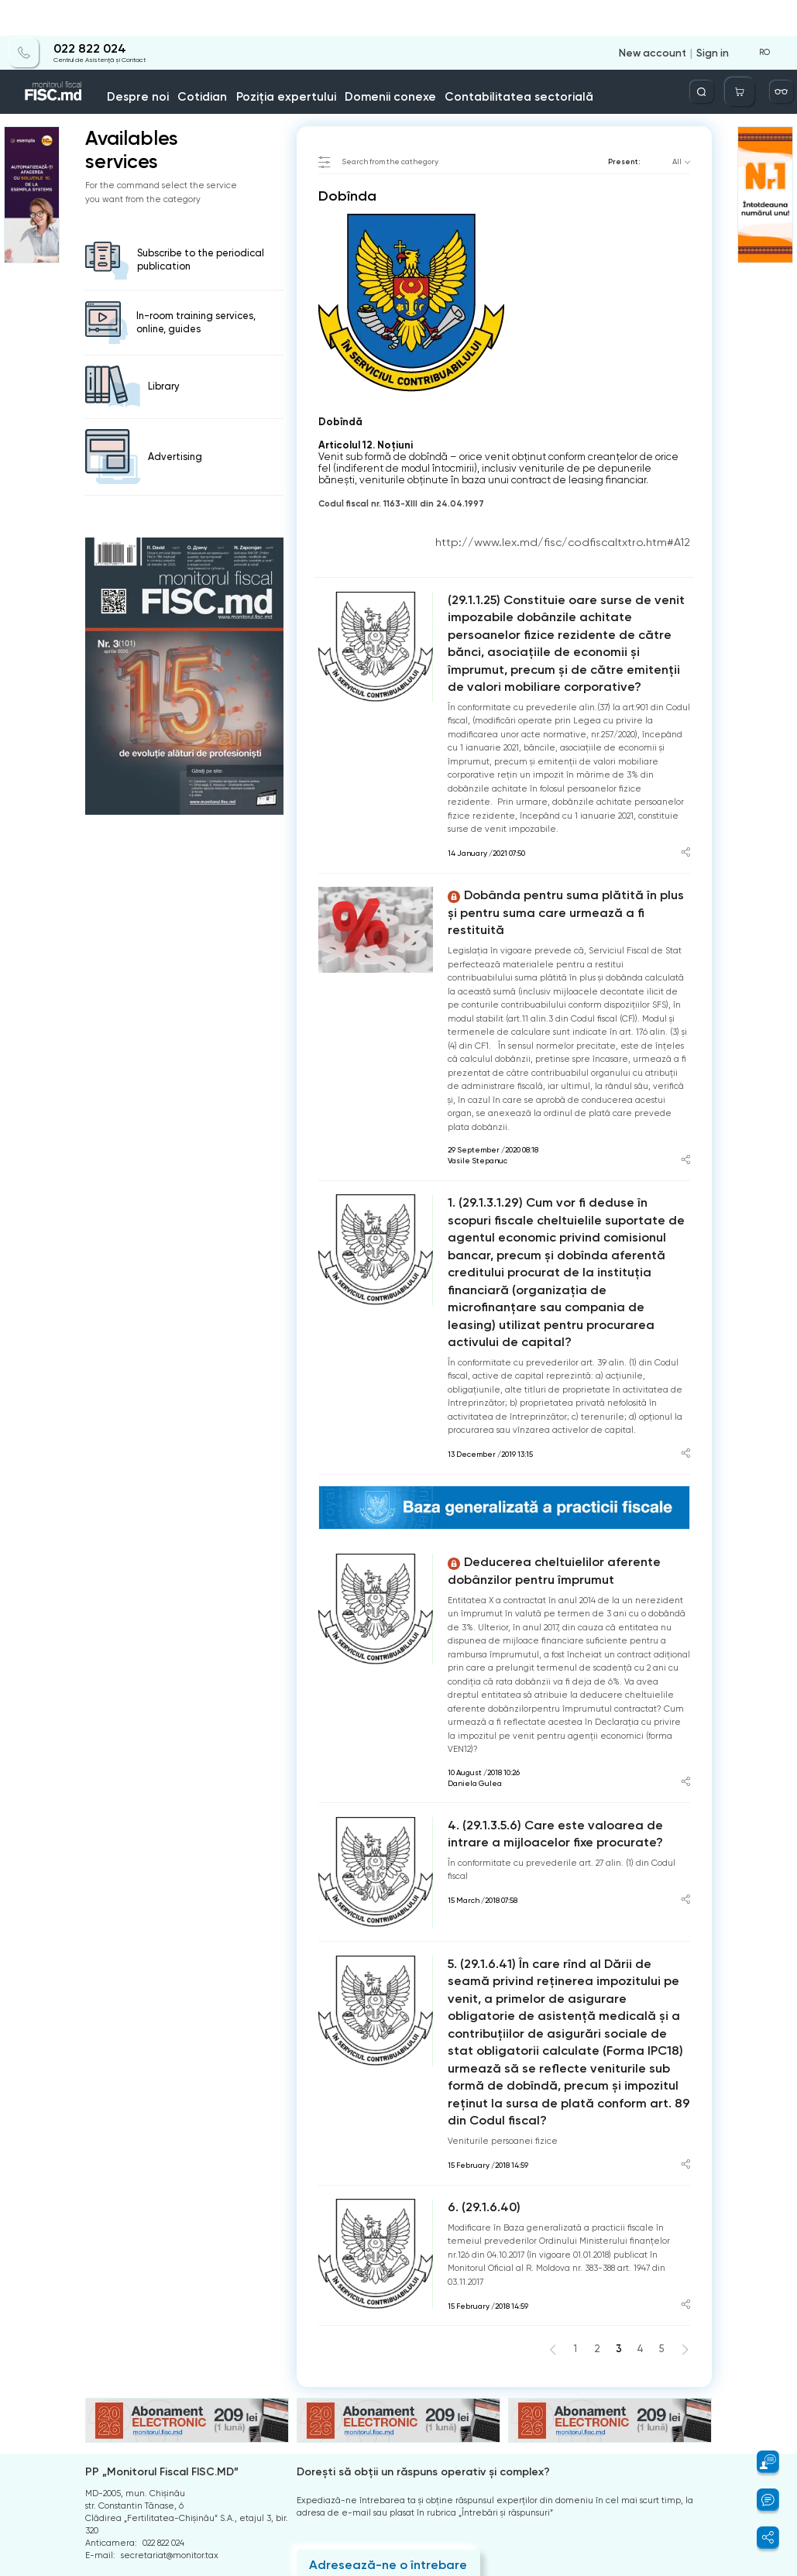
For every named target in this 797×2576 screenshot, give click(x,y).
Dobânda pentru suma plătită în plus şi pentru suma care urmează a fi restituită (563, 851)
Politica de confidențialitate (143, 2468)
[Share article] (686, 805)
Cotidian (236, 61)
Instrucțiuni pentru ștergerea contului (163, 2484)
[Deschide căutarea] (725, 56)
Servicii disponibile (567, 56)
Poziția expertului (298, 61)
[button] (761, 2461)
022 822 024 (78, 13)
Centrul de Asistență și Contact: (171, 2367)
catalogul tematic (171, 90)
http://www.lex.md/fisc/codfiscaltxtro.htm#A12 (594, 532)
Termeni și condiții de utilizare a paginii (168, 2452)
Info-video (630, 61)
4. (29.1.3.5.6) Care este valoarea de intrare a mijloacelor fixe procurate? (554, 1686)
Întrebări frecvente (125, 2435)
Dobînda (231, 90)
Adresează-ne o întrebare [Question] (368, 2347)
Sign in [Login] (716, 17)
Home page (106, 90)
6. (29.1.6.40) (477, 1996)
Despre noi (188, 61)
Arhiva (98, 2419)
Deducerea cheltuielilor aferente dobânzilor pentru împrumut (560, 1431)
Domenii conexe (374, 61)
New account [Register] (665, 17)
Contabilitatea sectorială (465, 61)
